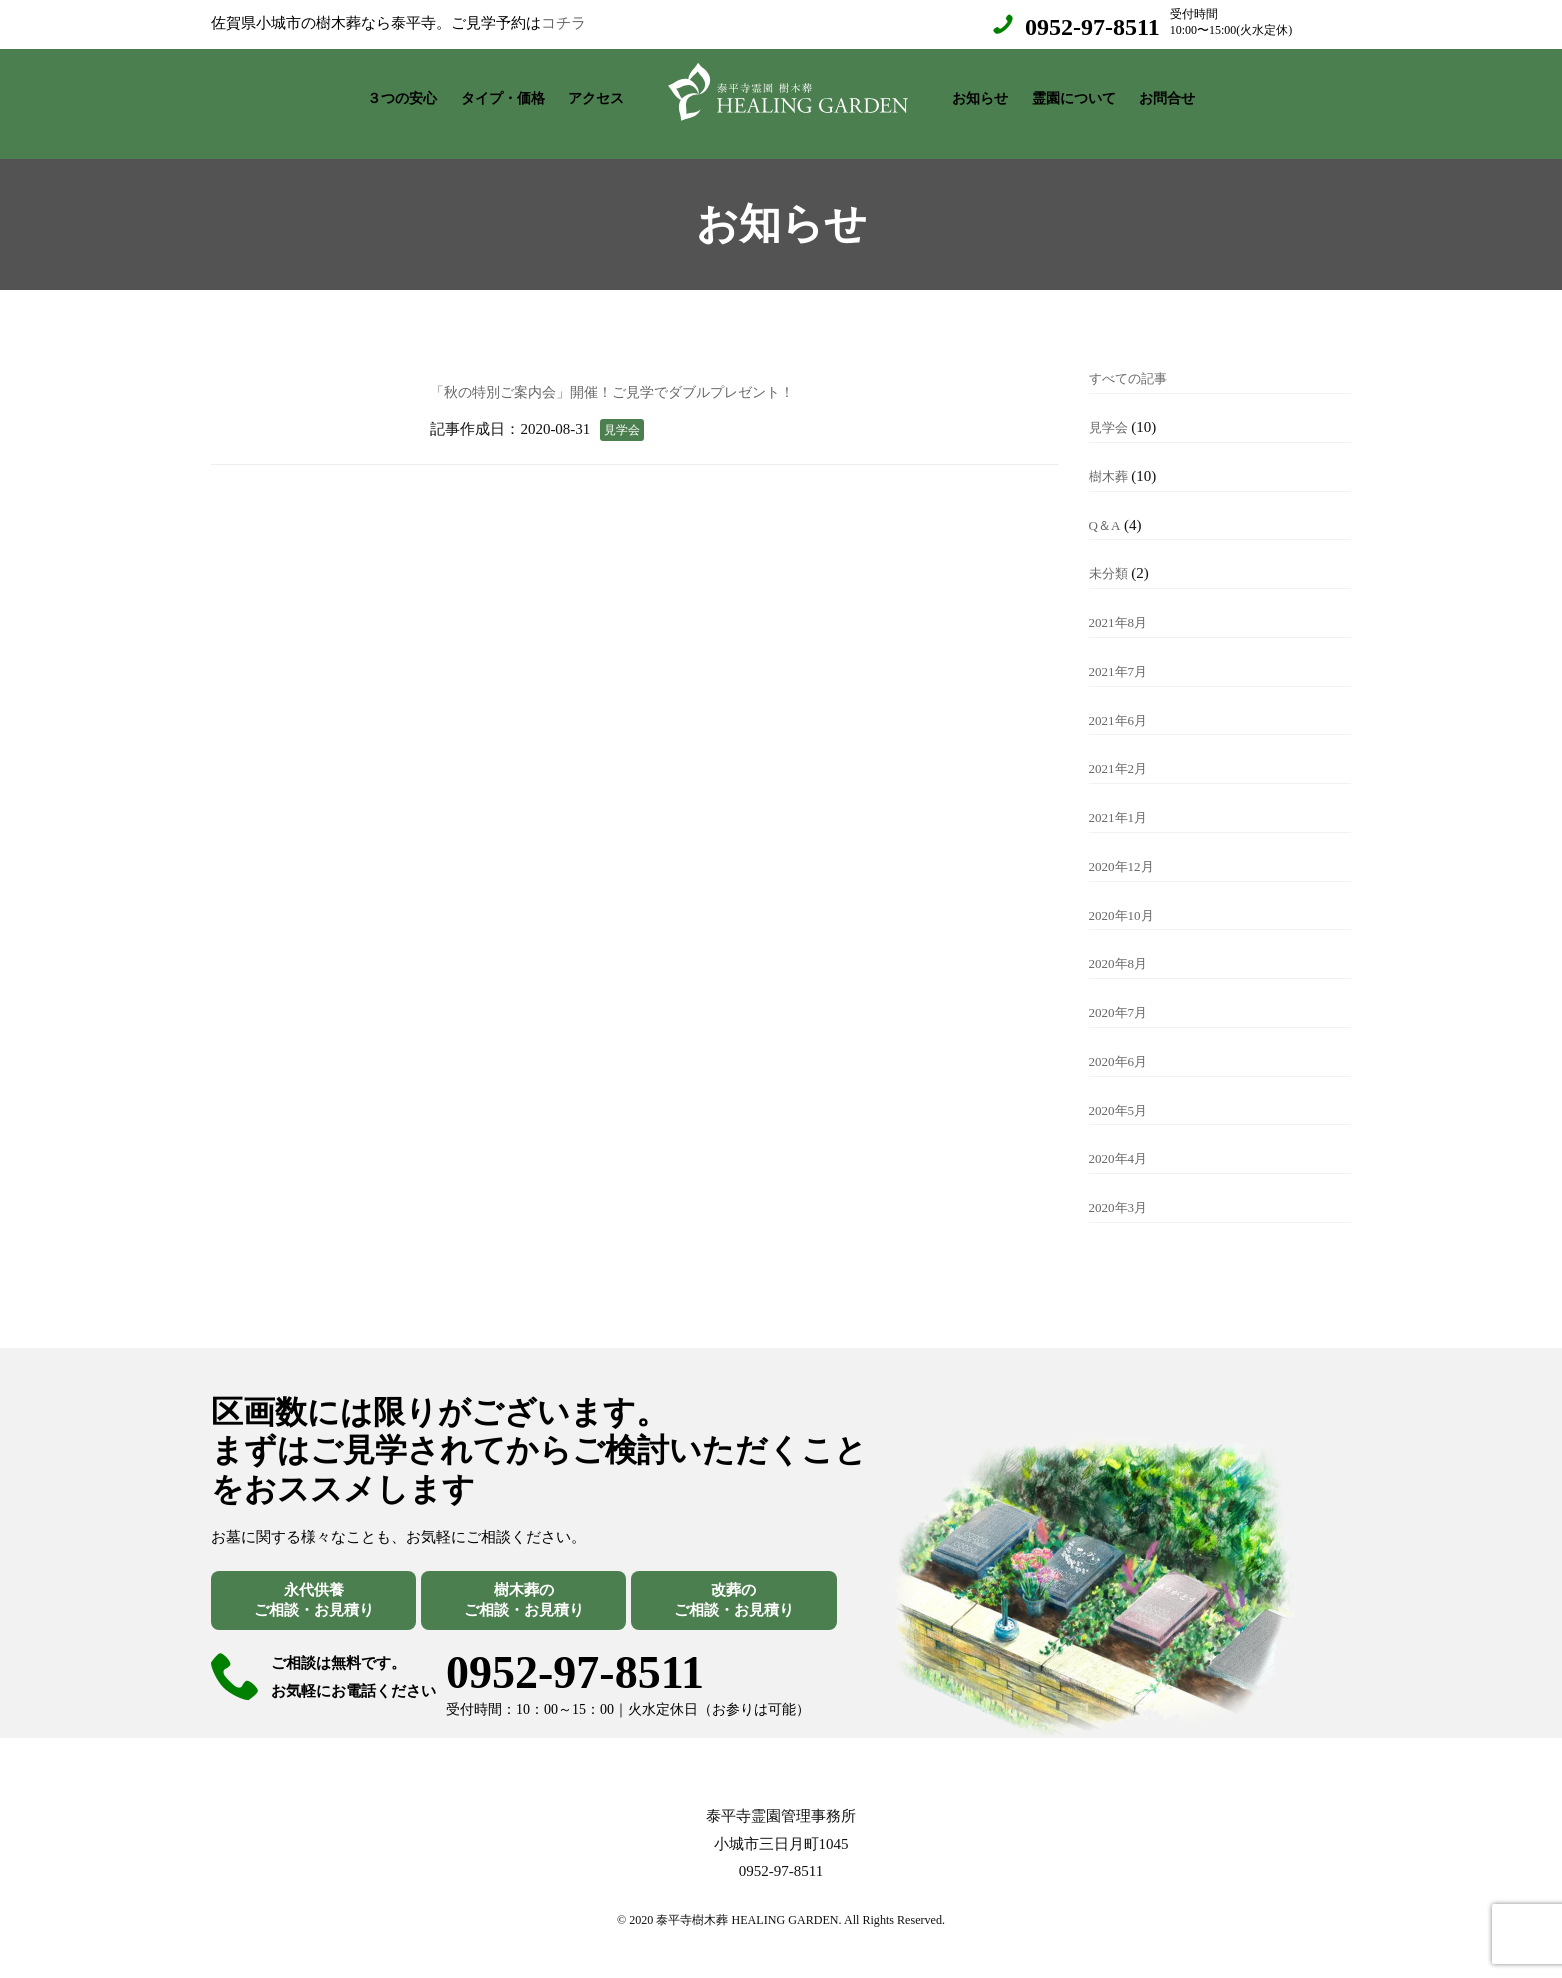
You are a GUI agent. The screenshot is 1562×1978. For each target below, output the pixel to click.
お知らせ (980, 93)
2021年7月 (1123, 651)
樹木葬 (1111, 456)
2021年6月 (1123, 700)
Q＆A (1107, 505)
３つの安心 (402, 93)
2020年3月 (1123, 1187)
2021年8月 (1123, 602)
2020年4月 (1123, 1138)
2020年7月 (1123, 992)
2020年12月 (1126, 846)
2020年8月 (1123, 943)
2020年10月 (1126, 895)
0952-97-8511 (1092, 27)
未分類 (1111, 553)
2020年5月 (1123, 1090)
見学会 (1111, 407)
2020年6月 (1123, 1041)
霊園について (1074, 93)
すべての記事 (1134, 358)
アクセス (596, 93)
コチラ (563, 23)
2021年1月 (1123, 797)
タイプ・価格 (503, 93)
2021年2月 (1123, 748)
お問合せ (1167, 93)
